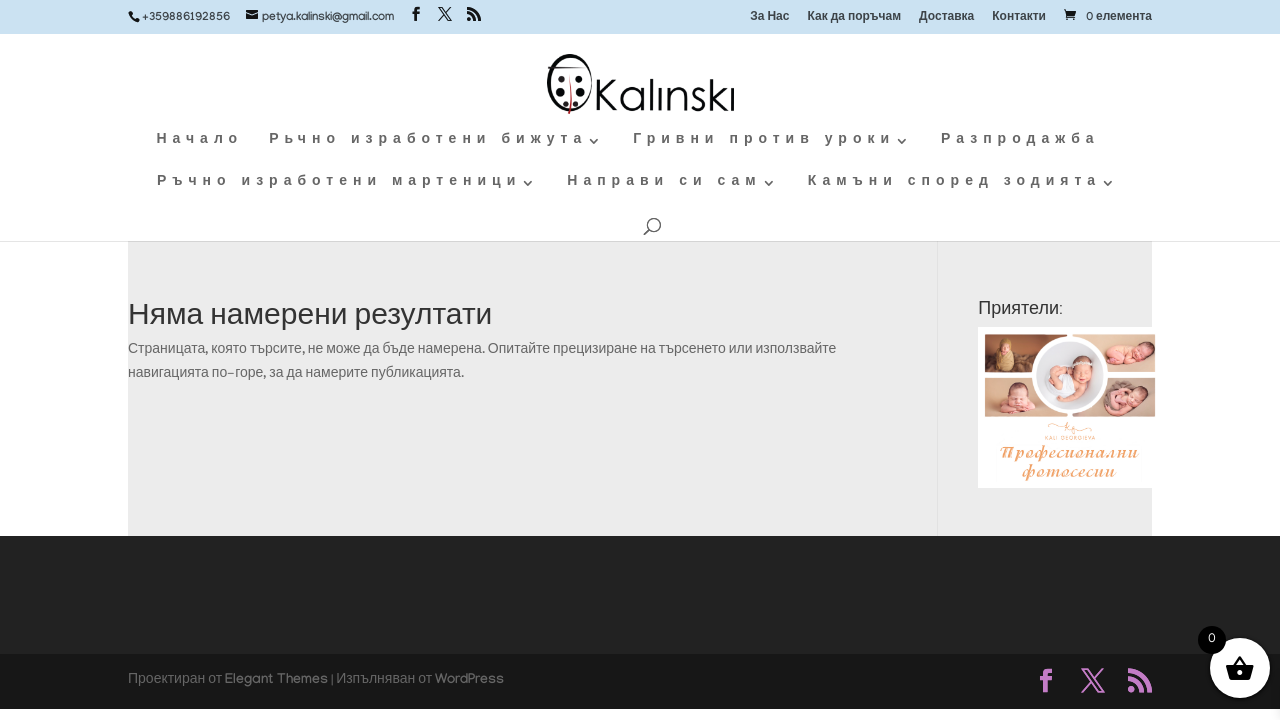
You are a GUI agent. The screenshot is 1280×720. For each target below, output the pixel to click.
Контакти (1019, 18)
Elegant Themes (276, 681)
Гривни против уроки (764, 141)
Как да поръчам (854, 18)
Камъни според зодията (954, 183)
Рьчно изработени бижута (428, 141)
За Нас (769, 18)
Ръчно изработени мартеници (339, 183)
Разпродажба (1020, 141)
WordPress (469, 681)
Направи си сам (664, 183)
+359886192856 (186, 18)
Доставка (946, 18)
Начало (199, 141)
